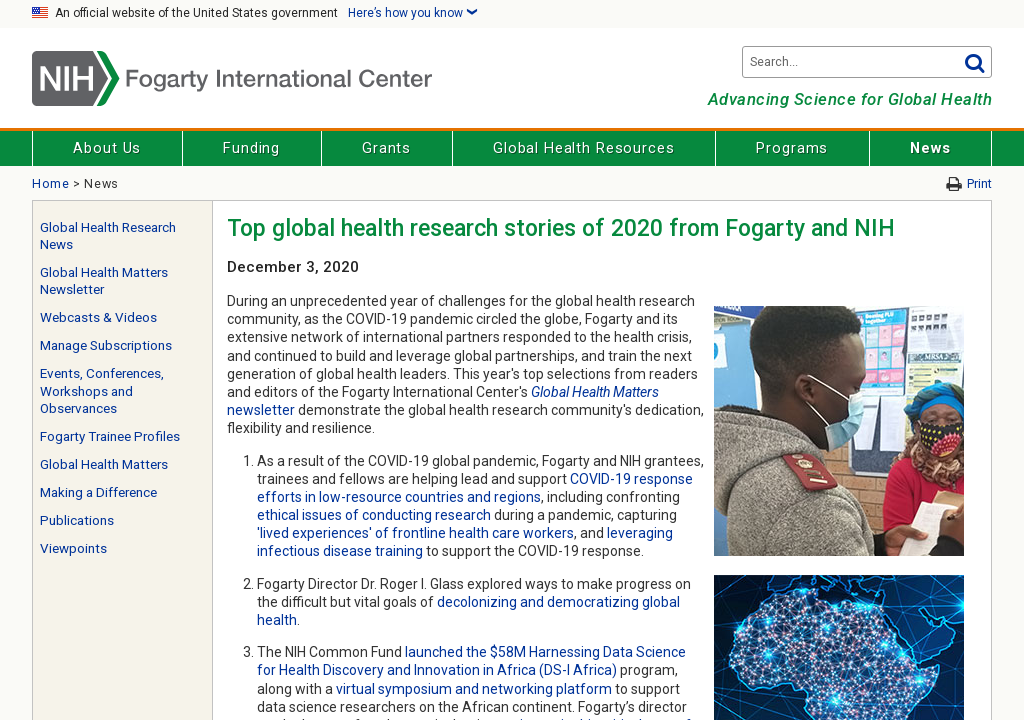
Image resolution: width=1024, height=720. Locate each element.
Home (51, 183)
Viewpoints (73, 548)
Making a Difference (98, 492)
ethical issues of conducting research (374, 515)
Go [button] (974, 62)
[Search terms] (867, 62)
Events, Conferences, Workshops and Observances (102, 391)
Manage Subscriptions (106, 345)
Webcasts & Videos (98, 317)
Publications (77, 520)
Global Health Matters (104, 464)
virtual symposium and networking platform (474, 689)
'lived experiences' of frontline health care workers (415, 533)
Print (979, 183)
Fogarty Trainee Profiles (110, 436)
